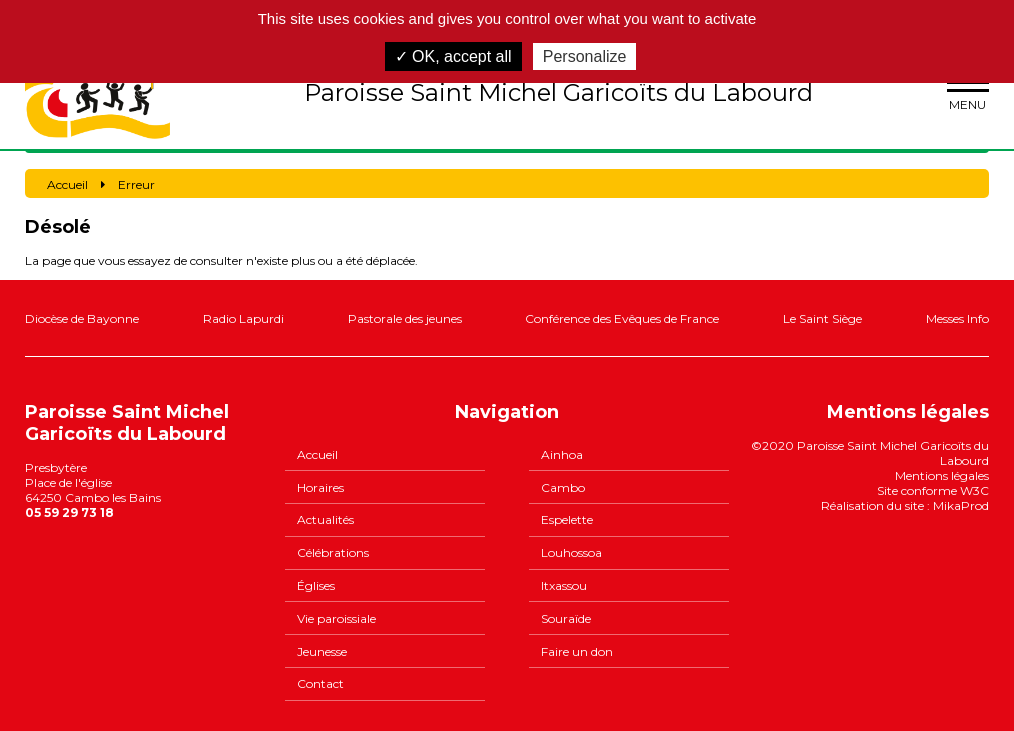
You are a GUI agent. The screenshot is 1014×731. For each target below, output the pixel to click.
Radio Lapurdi (243, 318)
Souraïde (566, 618)
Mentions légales (942, 475)
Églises (316, 585)
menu (968, 92)
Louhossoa (571, 552)
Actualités (325, 519)
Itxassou (564, 585)
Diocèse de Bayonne (82, 318)
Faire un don (577, 651)
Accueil (317, 454)
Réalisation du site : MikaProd (905, 505)
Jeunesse (322, 651)
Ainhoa (562, 454)
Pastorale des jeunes (405, 318)
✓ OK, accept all (453, 56)
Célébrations (333, 552)
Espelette (567, 519)
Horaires (320, 487)
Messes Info (957, 318)
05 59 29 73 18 (69, 512)
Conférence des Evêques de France (622, 318)
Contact (320, 683)
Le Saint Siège (822, 318)
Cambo (563, 487)
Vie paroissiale (336, 618)
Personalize (585, 56)
